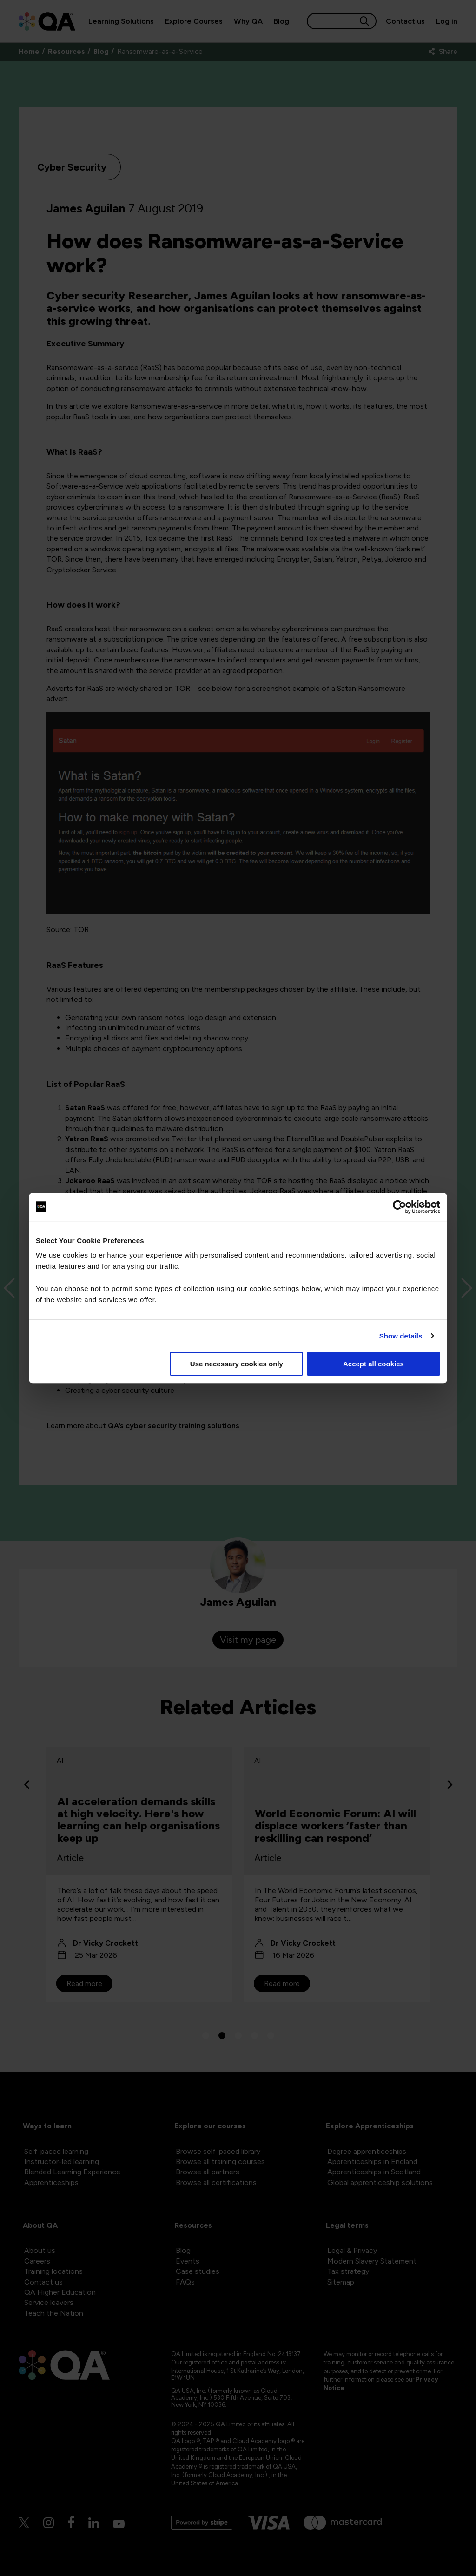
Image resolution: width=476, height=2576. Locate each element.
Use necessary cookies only (236, 1364)
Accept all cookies (373, 1364)
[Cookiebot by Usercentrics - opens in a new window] (399, 1207)
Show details (401, 1336)
